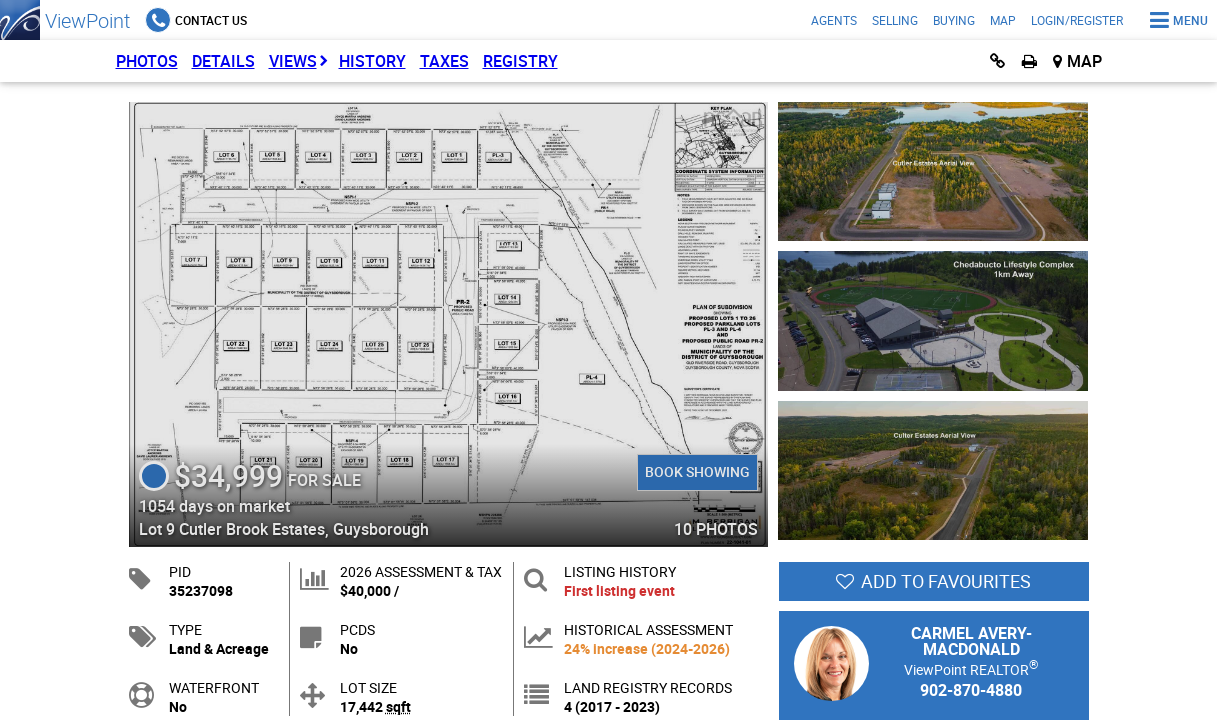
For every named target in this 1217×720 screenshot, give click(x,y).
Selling (895, 20)
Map (1003, 20)
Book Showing (697, 471)
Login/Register (1077, 20)
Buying (954, 20)
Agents (834, 20)
